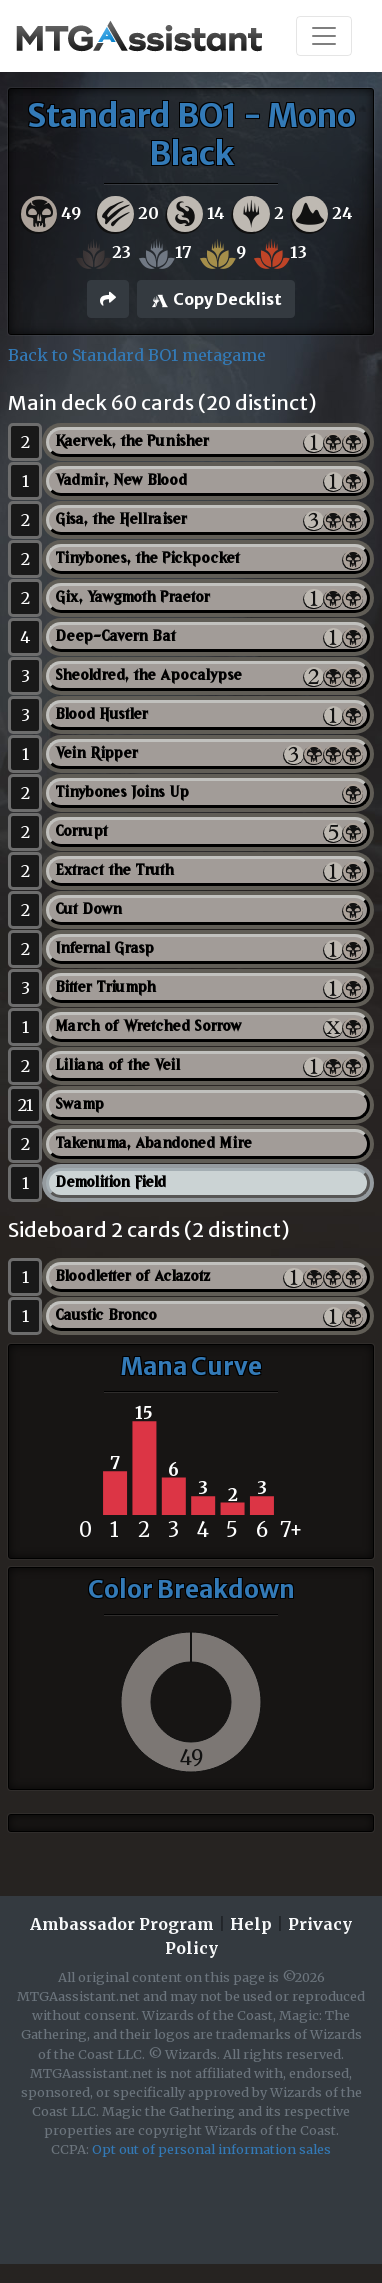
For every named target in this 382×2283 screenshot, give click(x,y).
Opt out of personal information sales (211, 2149)
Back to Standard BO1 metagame (137, 355)
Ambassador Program (122, 1924)
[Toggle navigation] (324, 36)
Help (251, 1924)
